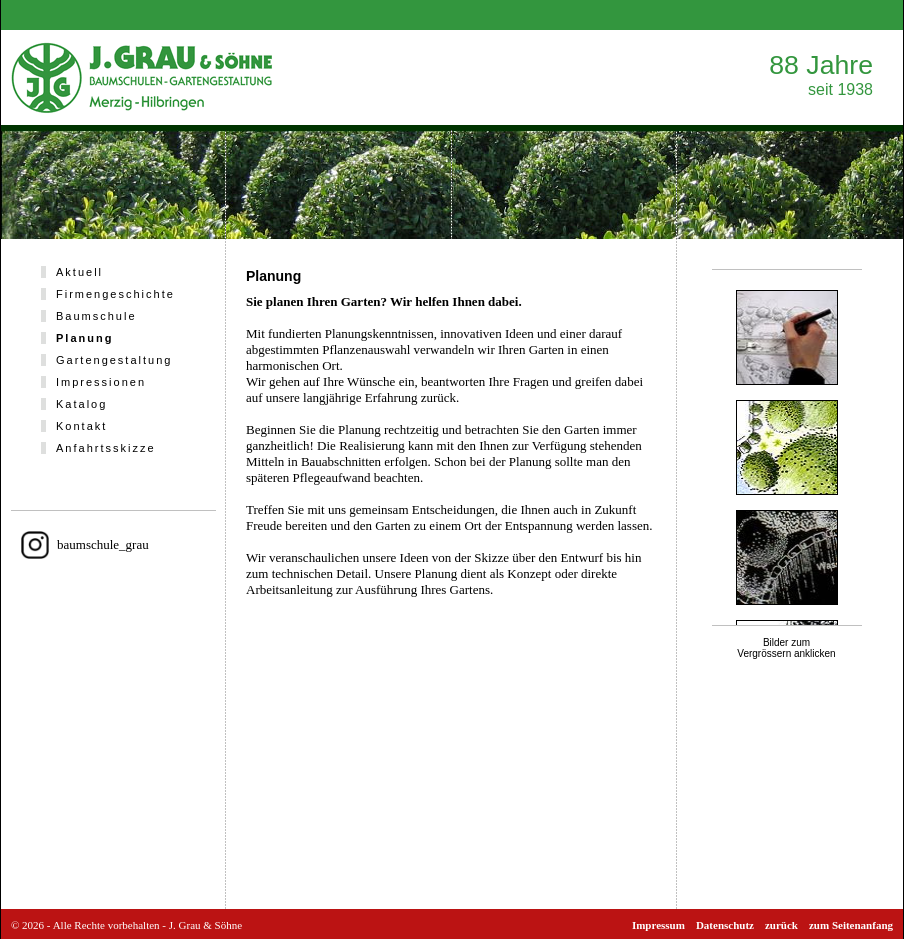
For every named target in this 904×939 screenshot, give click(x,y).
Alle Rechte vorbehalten (106, 925)
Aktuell (79, 272)
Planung (84, 338)
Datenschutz (725, 925)
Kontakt (81, 426)
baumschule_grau (103, 544)
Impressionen (101, 382)
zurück (781, 925)
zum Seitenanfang (851, 925)
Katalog (81, 404)
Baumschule (96, 316)
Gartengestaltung (114, 360)
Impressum (658, 925)
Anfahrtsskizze (106, 448)
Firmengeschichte (115, 294)
